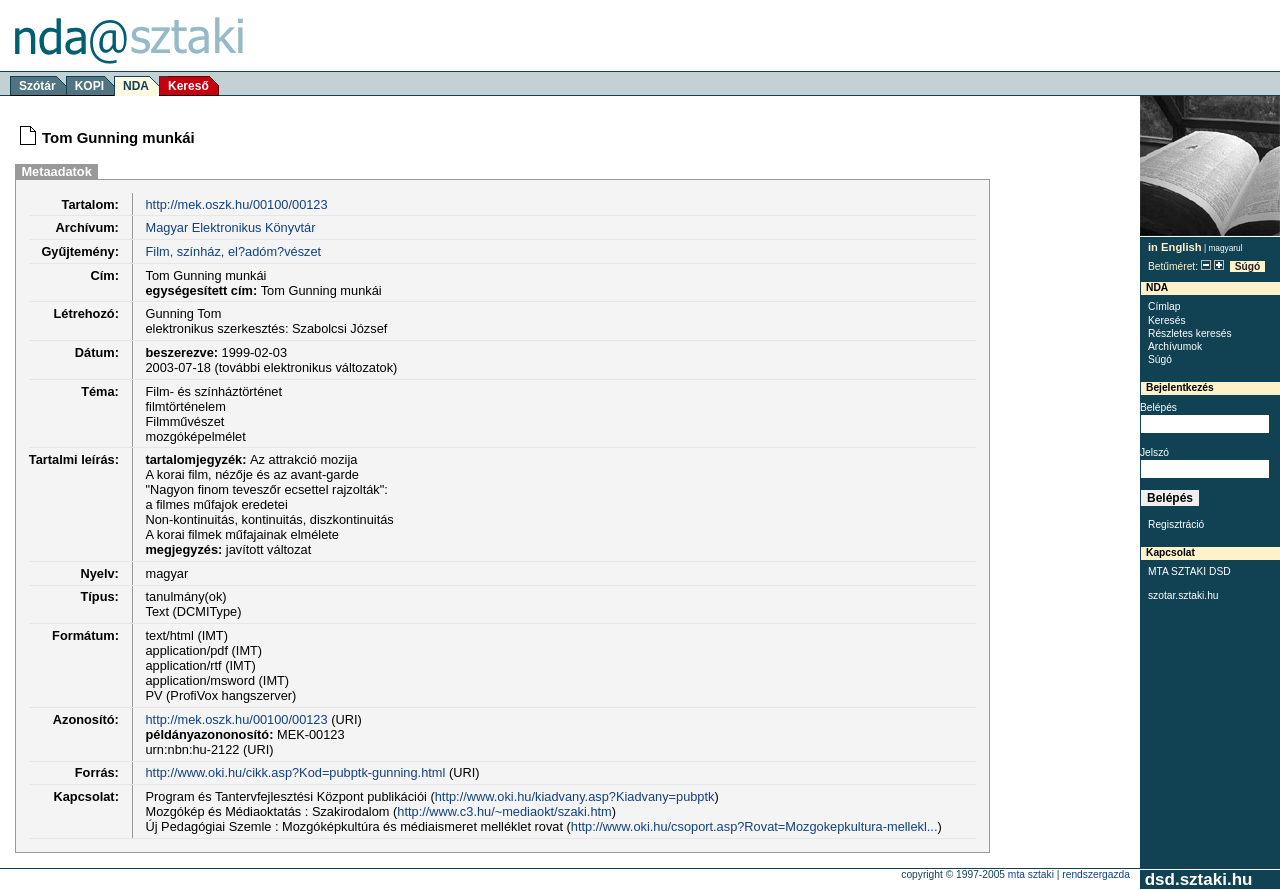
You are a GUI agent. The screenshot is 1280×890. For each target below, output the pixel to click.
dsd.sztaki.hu (1198, 879)
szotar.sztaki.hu (1183, 595)
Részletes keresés (1190, 333)
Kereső (188, 86)
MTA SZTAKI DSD (1189, 571)
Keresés (1167, 320)
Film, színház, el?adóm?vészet (233, 251)
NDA (136, 86)
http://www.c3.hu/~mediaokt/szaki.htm (504, 811)
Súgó (1248, 266)
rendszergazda (1096, 874)
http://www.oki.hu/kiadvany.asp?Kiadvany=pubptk (575, 796)
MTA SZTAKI (1031, 874)
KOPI (89, 86)
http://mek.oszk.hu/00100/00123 (236, 204)
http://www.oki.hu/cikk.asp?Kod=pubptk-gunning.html (295, 772)
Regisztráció (1176, 524)
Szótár (37, 86)
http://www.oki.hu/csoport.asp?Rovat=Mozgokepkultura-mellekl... (754, 826)
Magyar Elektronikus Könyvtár (230, 227)
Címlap (1164, 306)
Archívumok (1175, 346)
